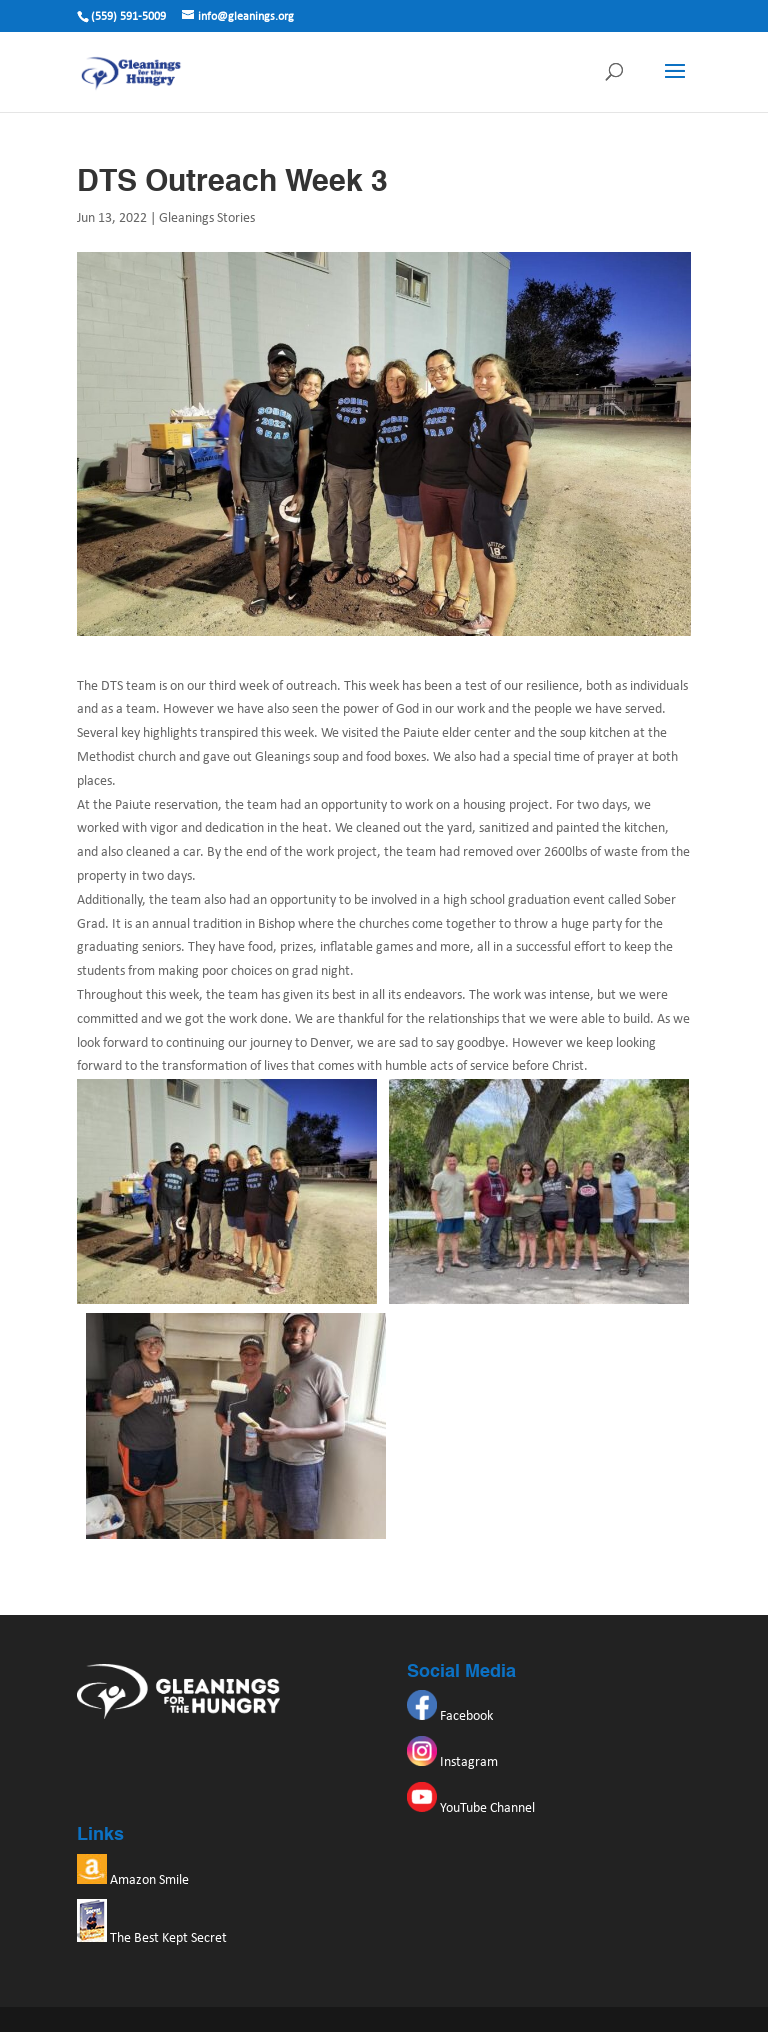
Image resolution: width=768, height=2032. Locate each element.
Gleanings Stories (207, 218)
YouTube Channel (471, 1808)
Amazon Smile (133, 1880)
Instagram (452, 1762)
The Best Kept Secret (152, 1938)
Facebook (450, 1716)
